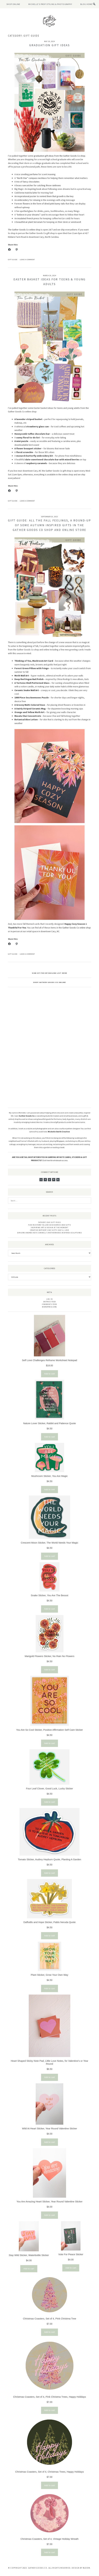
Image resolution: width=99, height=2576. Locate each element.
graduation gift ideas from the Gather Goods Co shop (59, 155)
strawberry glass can (37, 426)
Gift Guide (12, 260)
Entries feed (49, 1302)
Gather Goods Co (26, 1116)
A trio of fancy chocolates (26, 181)
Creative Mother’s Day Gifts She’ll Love (49, 1230)
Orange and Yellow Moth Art (29, 712)
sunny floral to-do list (28, 437)
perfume (33, 174)
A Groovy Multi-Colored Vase (29, 704)
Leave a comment (27, 260)
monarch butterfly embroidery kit (34, 455)
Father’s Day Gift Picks (49, 1222)
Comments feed (49, 1304)
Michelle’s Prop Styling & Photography (50, 4)
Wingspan (60, 1141)
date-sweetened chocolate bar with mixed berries (52, 459)
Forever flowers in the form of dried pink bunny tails (39, 203)
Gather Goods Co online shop (76, 927)
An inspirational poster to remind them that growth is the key (44, 196)
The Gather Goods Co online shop (24, 229)
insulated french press (28, 218)
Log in (49, 1299)
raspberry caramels (36, 463)
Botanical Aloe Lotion (26, 719)
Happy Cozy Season (74, 923)
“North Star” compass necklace (31, 178)
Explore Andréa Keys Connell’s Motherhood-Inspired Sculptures (49, 1233)
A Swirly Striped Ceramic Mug (30, 708)
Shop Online (13, 4)
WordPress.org (49, 1307)
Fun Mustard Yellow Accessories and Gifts (49, 1225)
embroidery (23, 200)
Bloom (86, 2568)
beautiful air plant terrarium (29, 221)
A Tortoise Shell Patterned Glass (32, 682)
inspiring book (34, 188)
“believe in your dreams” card (30, 214)
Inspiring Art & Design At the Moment (49, 1227)
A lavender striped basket (28, 419)
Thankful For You (17, 927)
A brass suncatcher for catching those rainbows (37, 185)
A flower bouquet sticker (27, 448)
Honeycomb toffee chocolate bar (32, 433)
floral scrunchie (24, 452)
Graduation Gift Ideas (49, 45)
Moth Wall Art (21, 675)
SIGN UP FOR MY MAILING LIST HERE (49, 973)
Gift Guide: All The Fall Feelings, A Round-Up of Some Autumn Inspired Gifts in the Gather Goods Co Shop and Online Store (49, 525)
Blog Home (86, 4)
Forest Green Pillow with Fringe (31, 668)
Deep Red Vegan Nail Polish (28, 679)
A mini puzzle (21, 441)
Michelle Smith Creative (59, 1131)
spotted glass (26, 211)
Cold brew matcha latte (25, 192)
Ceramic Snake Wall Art (26, 690)
